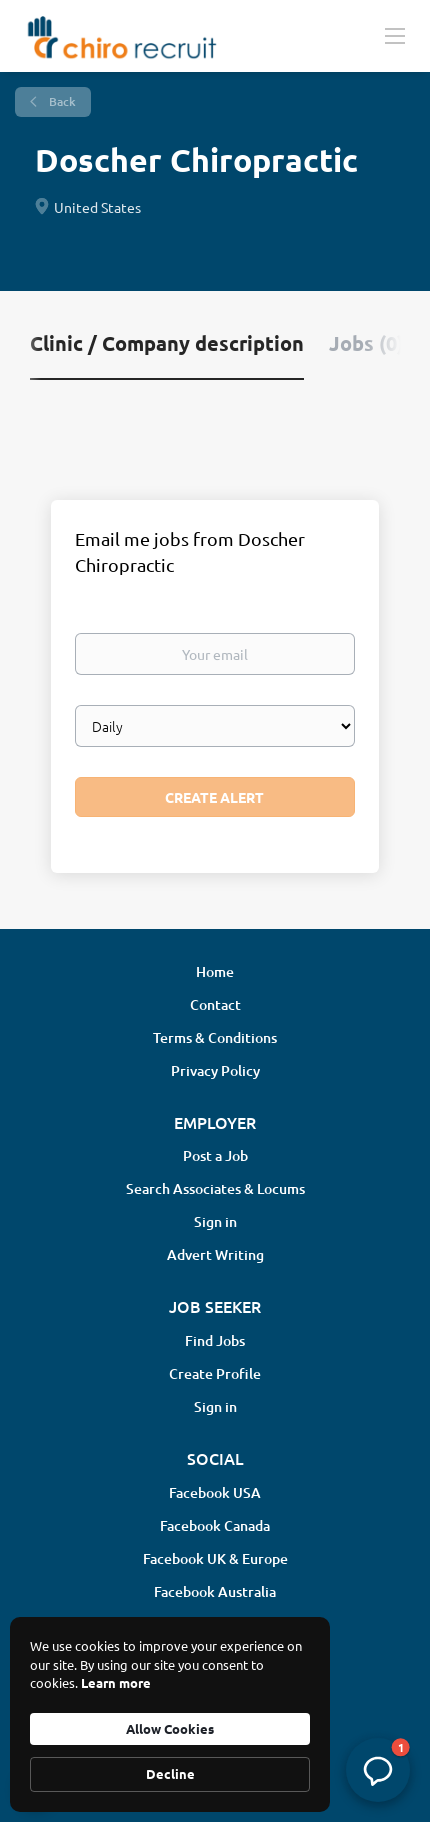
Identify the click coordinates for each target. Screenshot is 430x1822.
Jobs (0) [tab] (366, 343)
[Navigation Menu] (395, 35)
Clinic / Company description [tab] (167, 343)
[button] (378, 1770)
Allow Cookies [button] (170, 1728)
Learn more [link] (116, 1682)
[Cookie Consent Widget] (170, 1714)
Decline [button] (170, 1773)
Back (61, 101)
